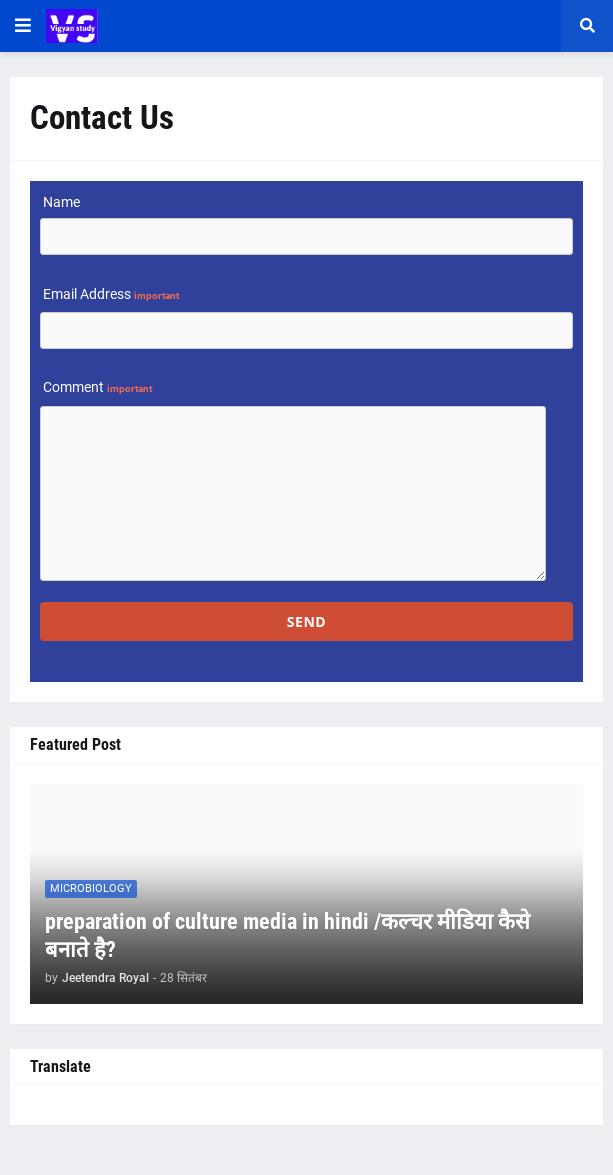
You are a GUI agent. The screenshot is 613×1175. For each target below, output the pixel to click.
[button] (23, 26)
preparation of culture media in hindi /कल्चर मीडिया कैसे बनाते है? (287, 936)
